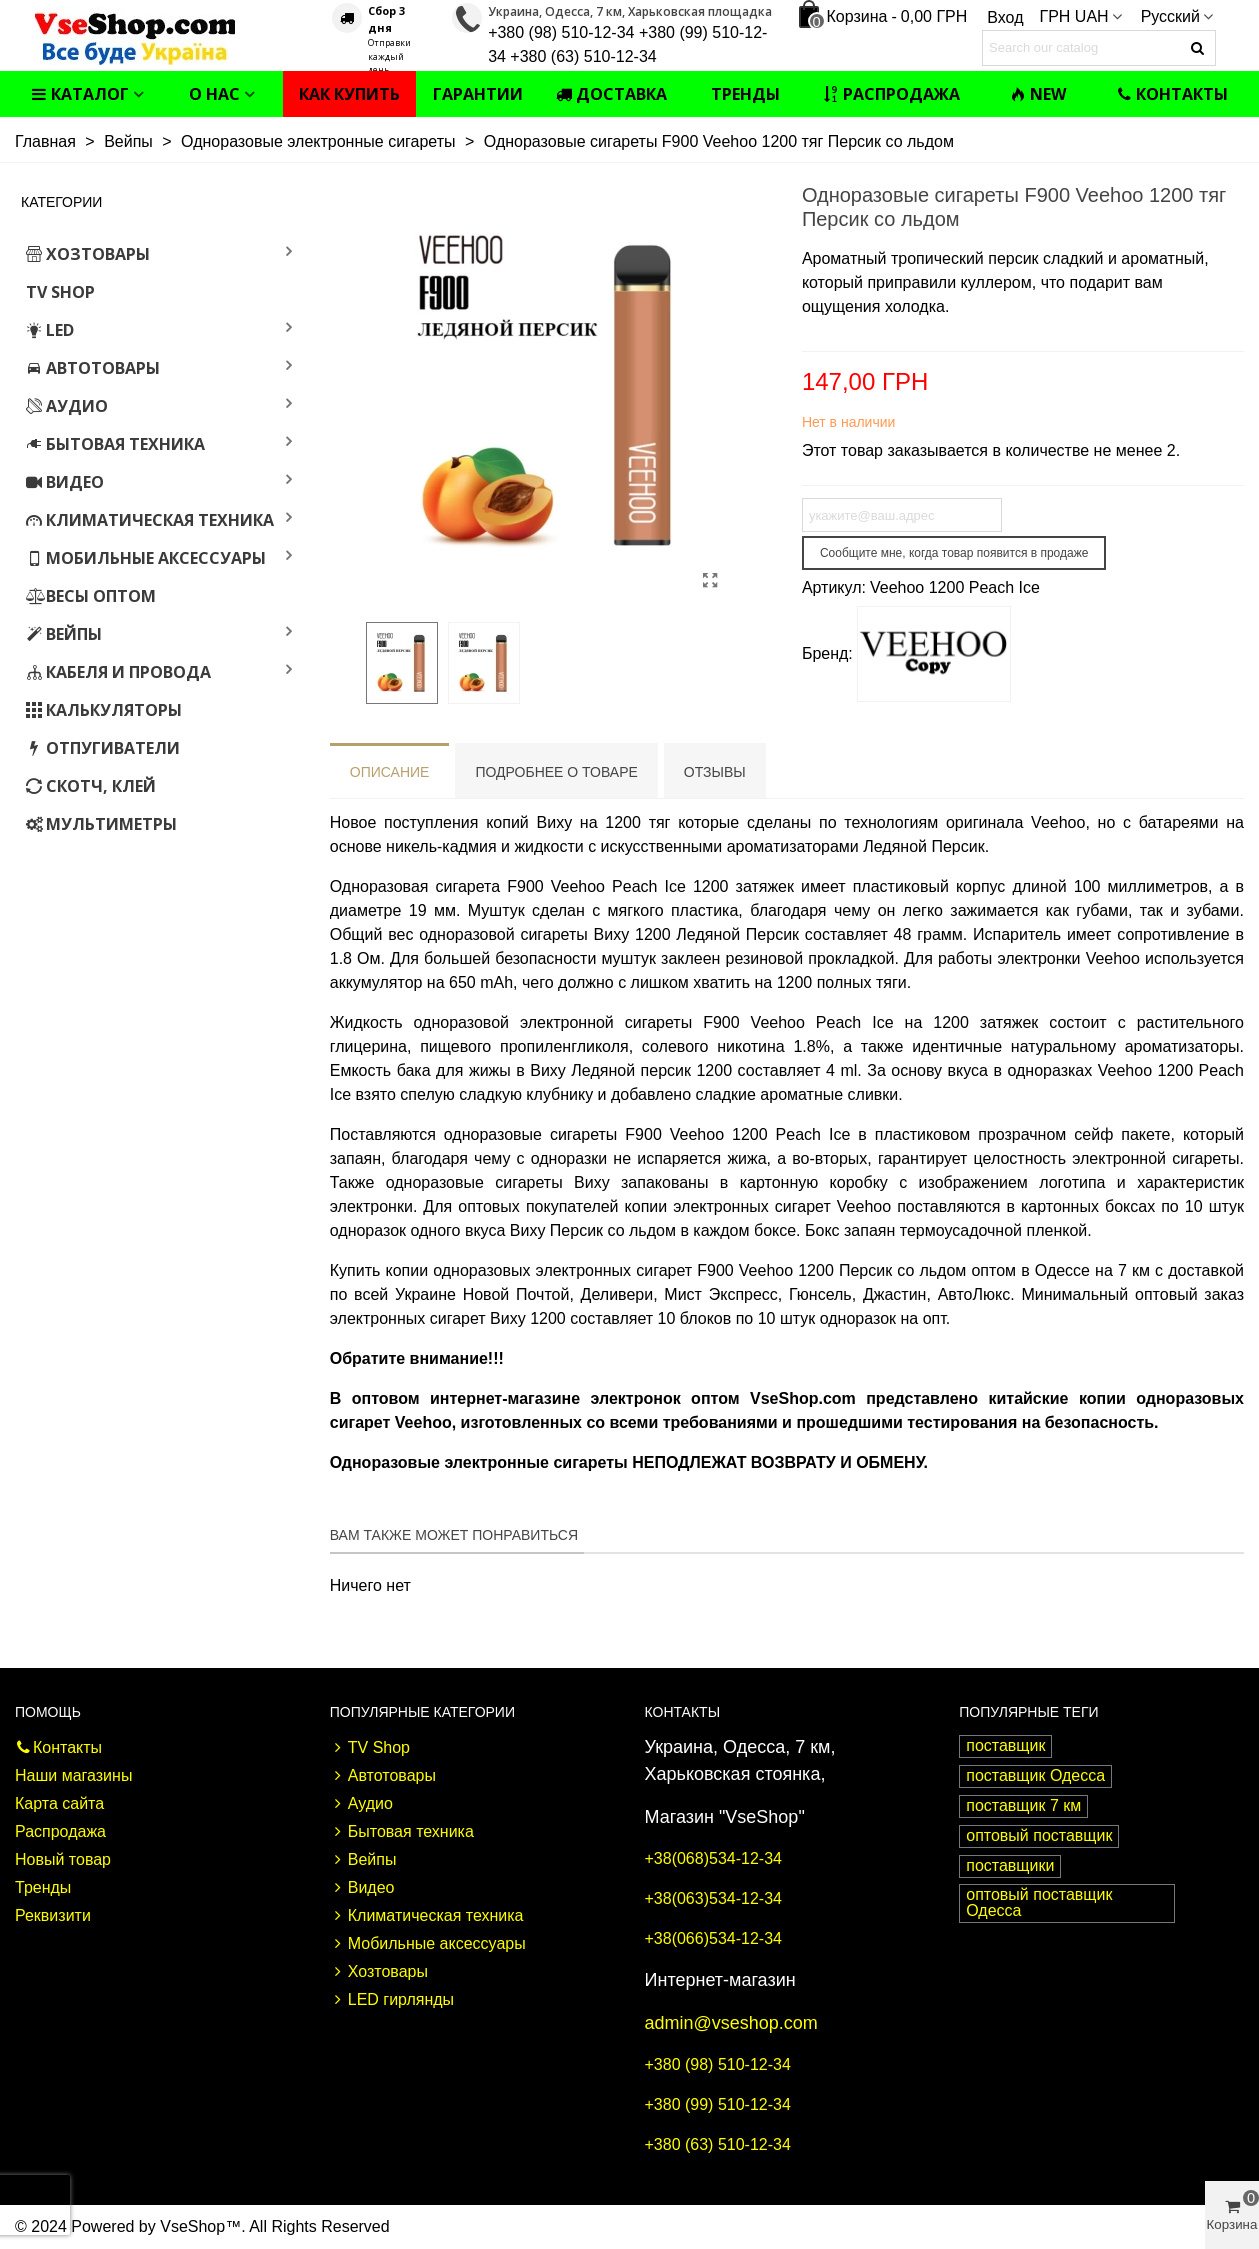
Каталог (80, 94)
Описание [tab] (390, 772)
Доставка (611, 94)
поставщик (1005, 1745)
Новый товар (63, 1859)
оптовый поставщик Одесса (1039, 1902)
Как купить (349, 94)
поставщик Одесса (1035, 1775)
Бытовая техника (115, 444)
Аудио (67, 406)
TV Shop (60, 292)
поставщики (1010, 1865)
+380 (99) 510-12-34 (718, 2104)
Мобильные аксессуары (146, 558)
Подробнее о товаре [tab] (556, 772)
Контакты (1172, 94)
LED (50, 330)
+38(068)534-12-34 (713, 1858)
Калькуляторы (104, 710)
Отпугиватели (103, 748)
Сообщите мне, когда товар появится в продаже (954, 553)
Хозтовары (88, 254)
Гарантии (478, 94)
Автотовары (93, 368)
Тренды (745, 94)
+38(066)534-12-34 (713, 1938)
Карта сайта (59, 1803)
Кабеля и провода (118, 672)
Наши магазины (73, 1775)
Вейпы (64, 634)
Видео (65, 482)
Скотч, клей (91, 786)
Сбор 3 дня (386, 19)
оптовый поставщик (1039, 1835)
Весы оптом (91, 596)
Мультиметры (101, 824)
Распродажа (891, 94)
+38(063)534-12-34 (713, 1898)
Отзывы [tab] (715, 772)
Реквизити (53, 1915)
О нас (214, 94)
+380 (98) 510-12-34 (718, 2064)
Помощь (48, 1712)
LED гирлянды (392, 2000)
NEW (1038, 94)
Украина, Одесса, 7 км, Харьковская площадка (630, 11)
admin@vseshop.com (731, 2023)
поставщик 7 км (1023, 1805)
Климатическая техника (150, 520)
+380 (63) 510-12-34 (718, 2144)
